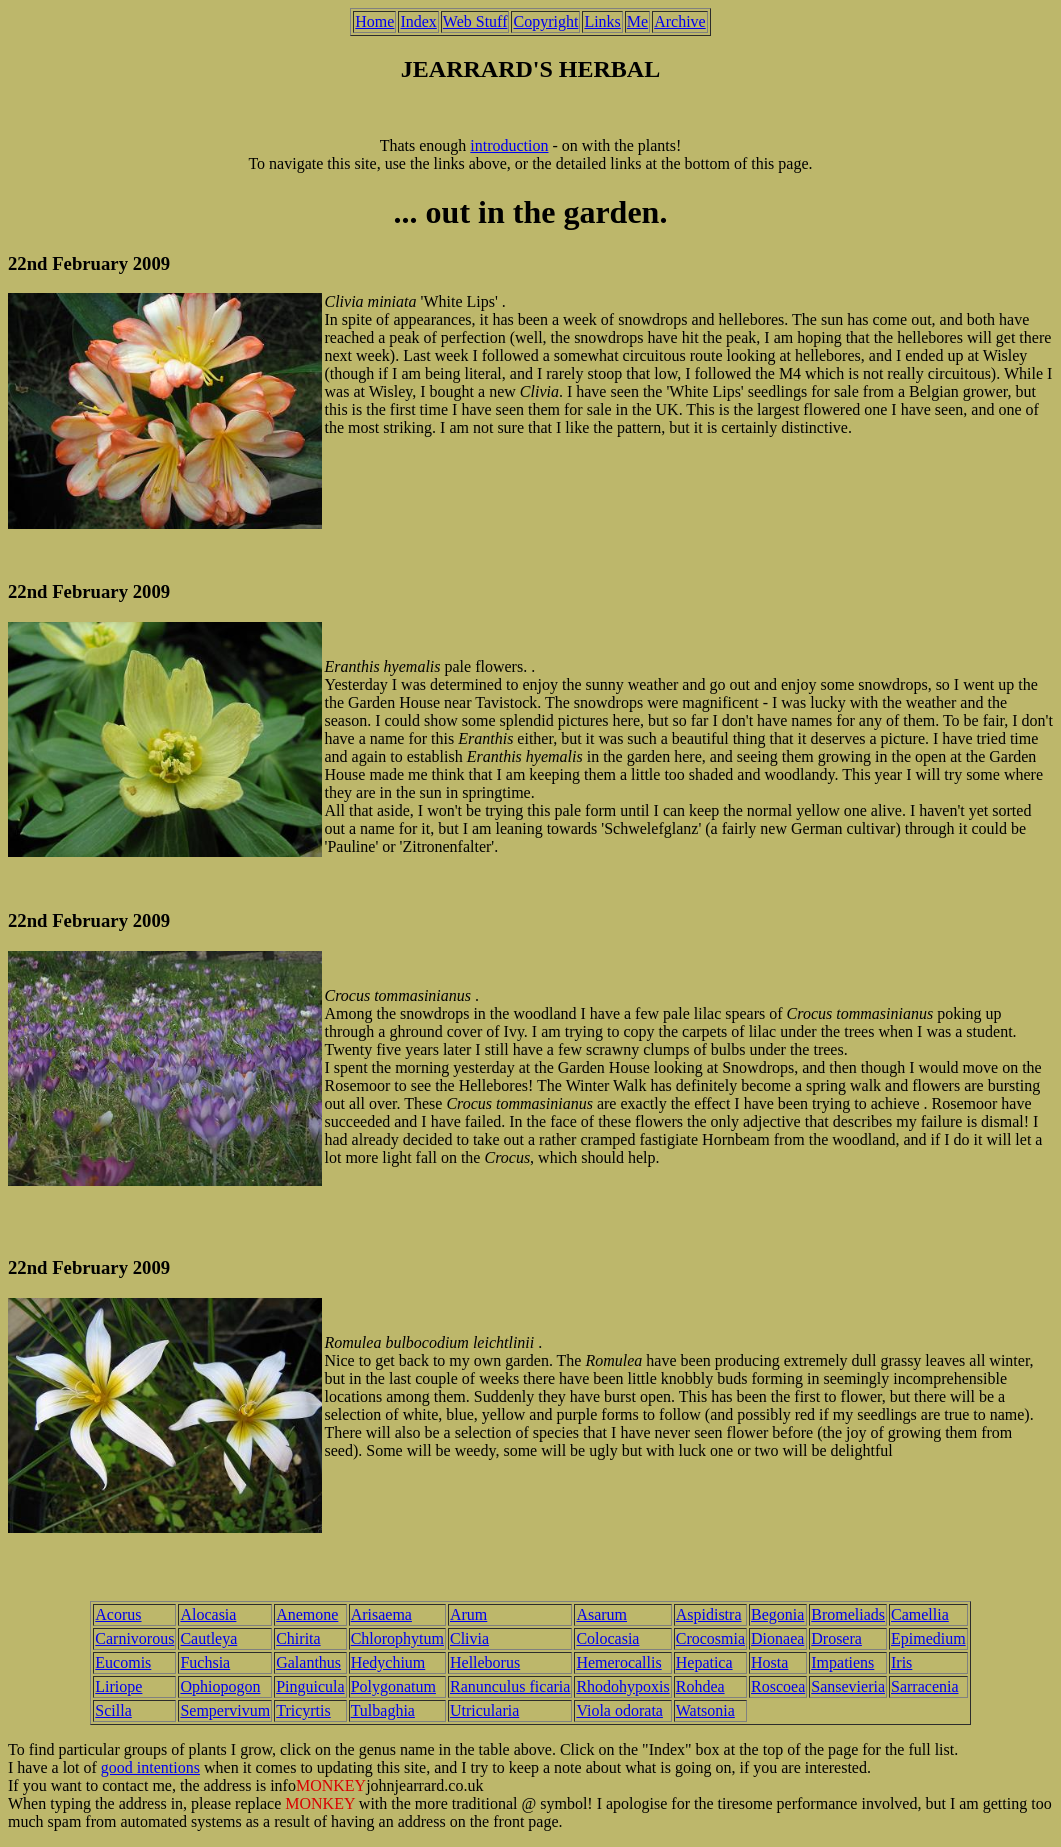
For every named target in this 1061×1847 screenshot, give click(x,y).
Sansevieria (848, 1686)
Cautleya (208, 1638)
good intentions (150, 1767)
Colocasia (607, 1638)
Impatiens (842, 1662)
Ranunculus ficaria (510, 1686)
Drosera (836, 1638)
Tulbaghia (383, 1710)
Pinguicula (310, 1686)
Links (602, 21)
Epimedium (928, 1638)
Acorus (118, 1614)
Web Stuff (475, 21)
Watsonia (705, 1710)
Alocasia (208, 1614)
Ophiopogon (220, 1686)
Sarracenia (925, 1686)
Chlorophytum (397, 1638)
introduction (509, 145)
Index (418, 21)
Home (374, 21)
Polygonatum (393, 1686)
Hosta (769, 1662)
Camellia (920, 1614)
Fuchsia (205, 1662)
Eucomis (123, 1662)
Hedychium (388, 1662)
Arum (468, 1614)
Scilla (113, 1710)
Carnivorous (134, 1638)
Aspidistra (709, 1614)
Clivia (469, 1638)
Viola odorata (619, 1710)
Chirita (298, 1638)
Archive (680, 21)
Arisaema (381, 1614)
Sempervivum (225, 1710)
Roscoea (778, 1686)
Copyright (545, 21)
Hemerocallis (618, 1662)
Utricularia (484, 1710)
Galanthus (308, 1662)
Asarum (601, 1614)
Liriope (118, 1686)
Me (637, 21)
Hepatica (704, 1662)
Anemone (307, 1614)
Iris (901, 1662)
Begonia (777, 1614)
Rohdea (700, 1686)
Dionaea (777, 1638)
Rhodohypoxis (622, 1686)
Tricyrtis (303, 1710)
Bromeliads (848, 1614)
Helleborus (485, 1662)
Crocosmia (710, 1638)
